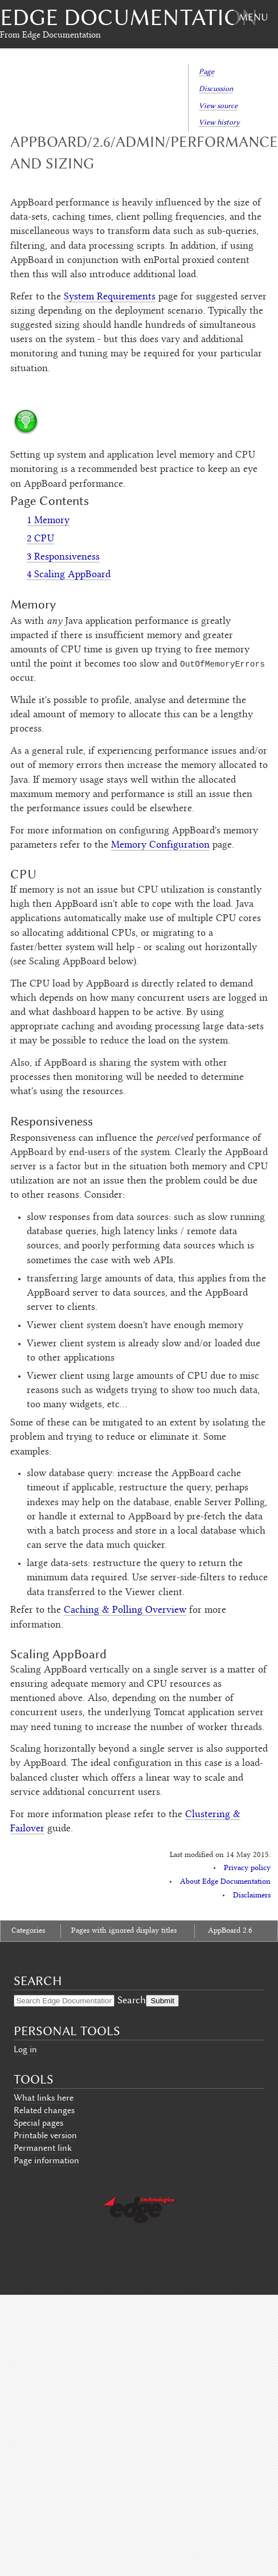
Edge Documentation (128, 17)
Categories (28, 1931)
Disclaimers (252, 1895)
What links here (43, 2098)
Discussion (216, 88)
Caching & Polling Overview (125, 1610)
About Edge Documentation (225, 1882)
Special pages (38, 2123)
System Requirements (110, 297)
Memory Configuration (160, 845)
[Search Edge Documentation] (64, 2001)
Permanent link (43, 2148)
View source (218, 105)
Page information (46, 2160)
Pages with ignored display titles (124, 1931)
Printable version (45, 2135)
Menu (253, 17)
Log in (25, 2049)
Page (206, 71)
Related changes (44, 2110)
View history (219, 122)
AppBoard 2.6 (230, 1931)
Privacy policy (247, 1868)
